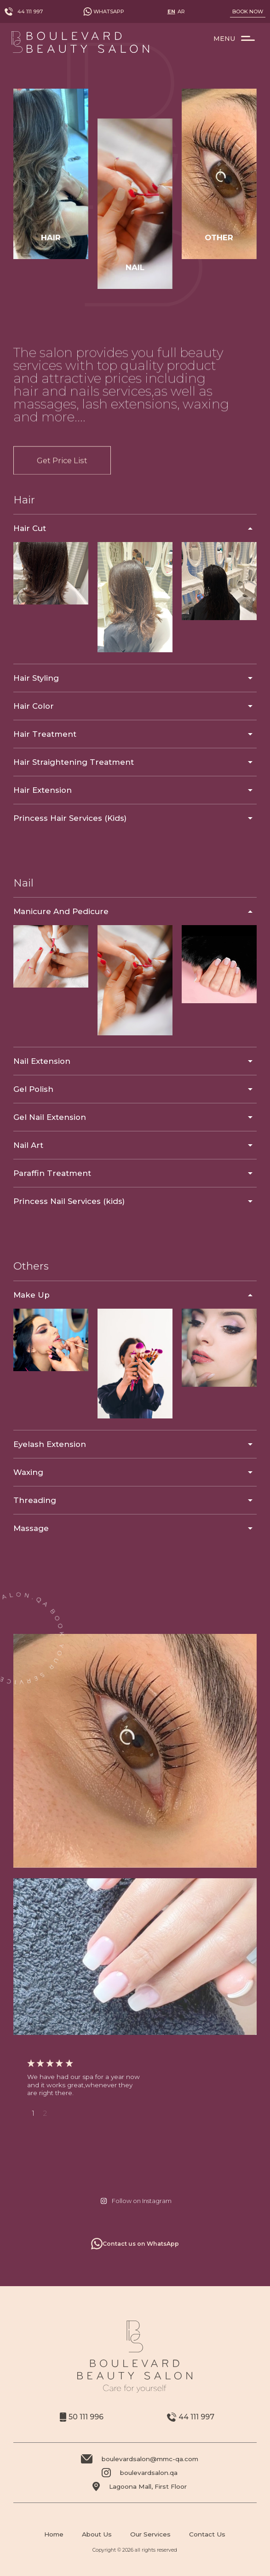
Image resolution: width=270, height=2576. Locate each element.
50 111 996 (81, 2417)
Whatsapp (103, 11)
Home (53, 2534)
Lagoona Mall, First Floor (139, 2486)
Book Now (247, 11)
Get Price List (62, 501)
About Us (97, 2534)
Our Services (150, 2534)
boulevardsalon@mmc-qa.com (140, 2458)
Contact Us (207, 2534)
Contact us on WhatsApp (135, 2243)
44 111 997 (24, 11)
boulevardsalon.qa (140, 2472)
